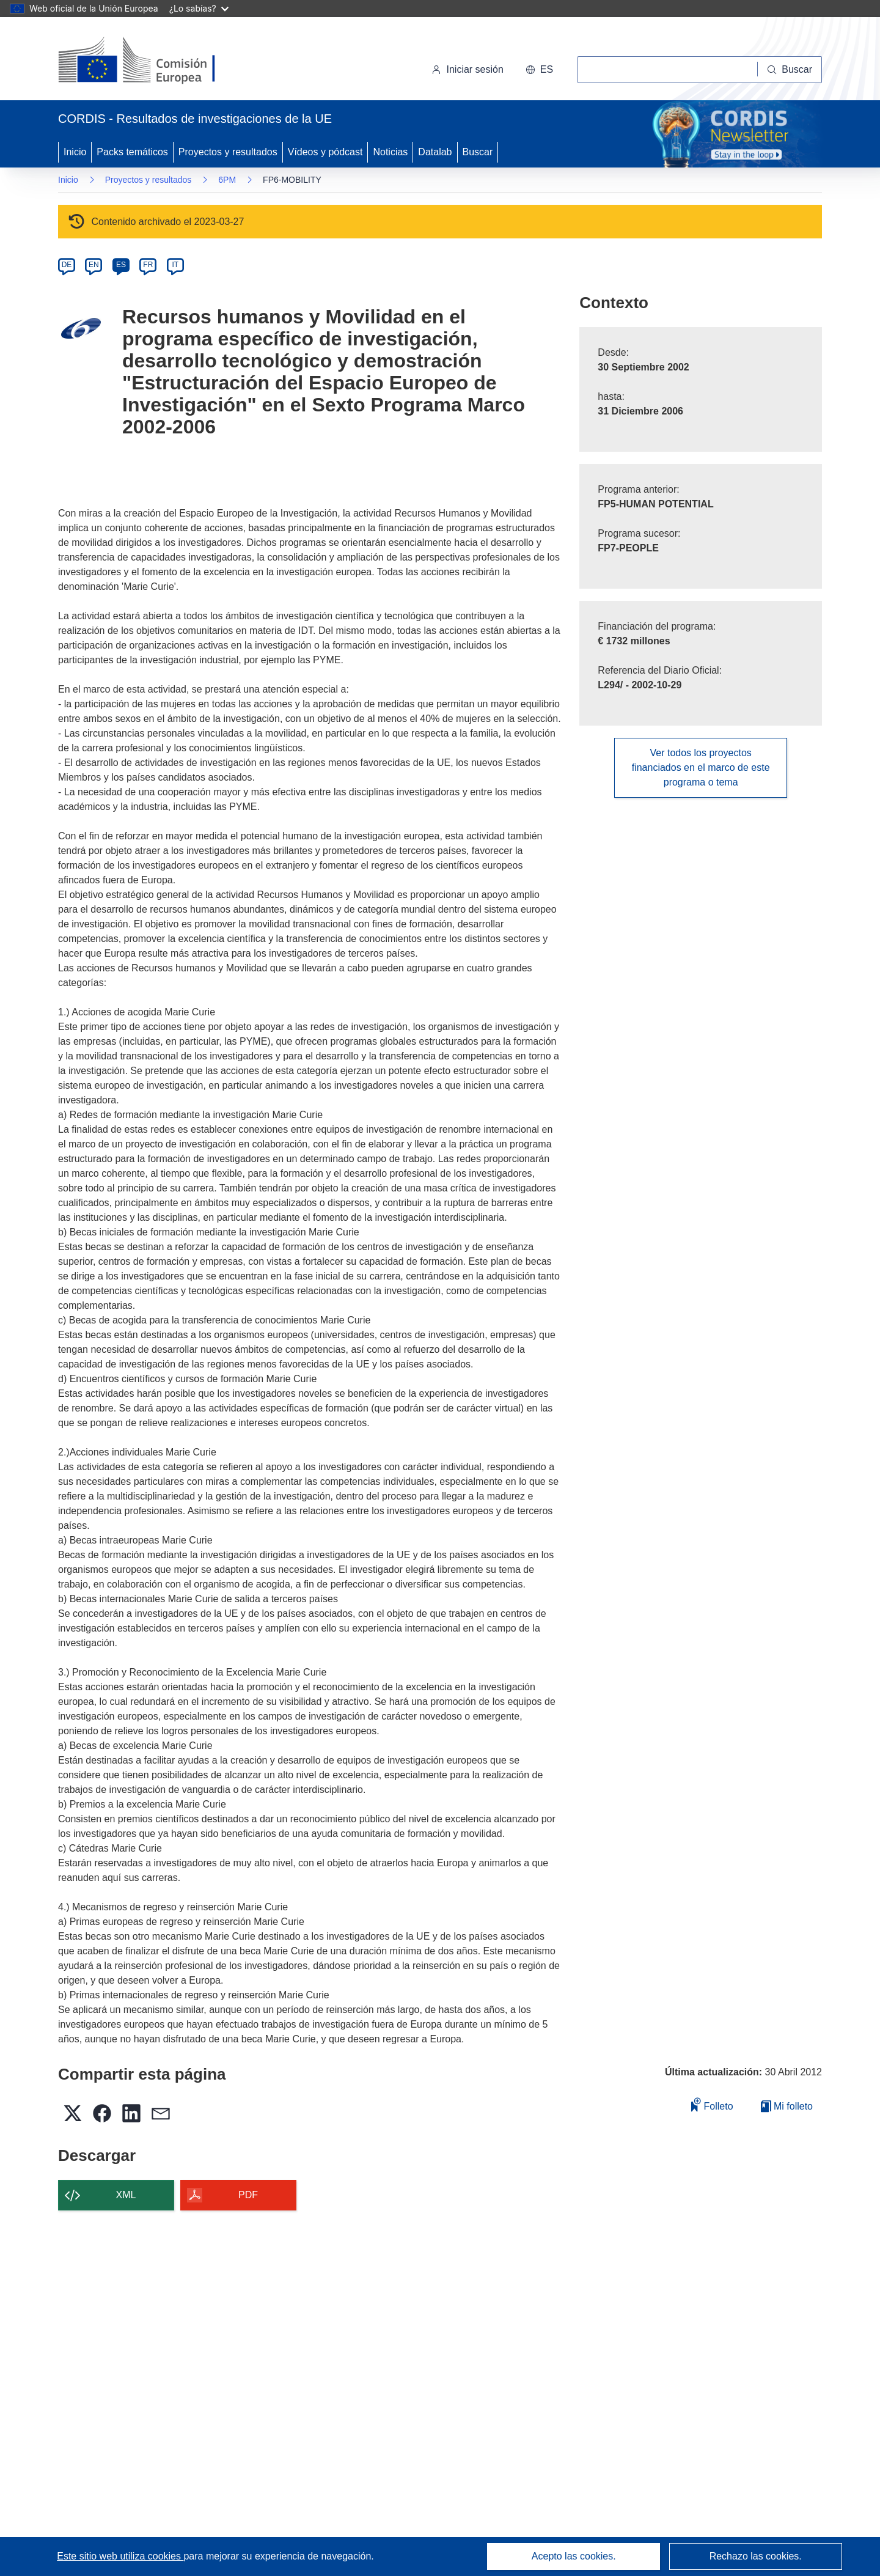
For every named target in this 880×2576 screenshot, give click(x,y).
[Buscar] (790, 69)
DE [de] (67, 264)
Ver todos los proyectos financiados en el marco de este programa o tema (701, 767)
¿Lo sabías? (199, 8)
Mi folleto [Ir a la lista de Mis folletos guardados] (787, 2106)
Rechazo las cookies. (756, 2556)
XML (126, 2195)
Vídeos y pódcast (325, 152)
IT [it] (175, 264)
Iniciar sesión (467, 69)
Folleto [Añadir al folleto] (712, 2104)
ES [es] (121, 264)
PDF (248, 2195)
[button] (539, 69)
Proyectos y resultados (227, 152)
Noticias (390, 152)
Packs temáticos (132, 152)
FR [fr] (148, 264)
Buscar (478, 152)
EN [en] (94, 264)
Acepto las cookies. (574, 2556)
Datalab (435, 152)
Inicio (75, 152)
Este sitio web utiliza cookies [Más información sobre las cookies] (120, 2556)
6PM (227, 180)
